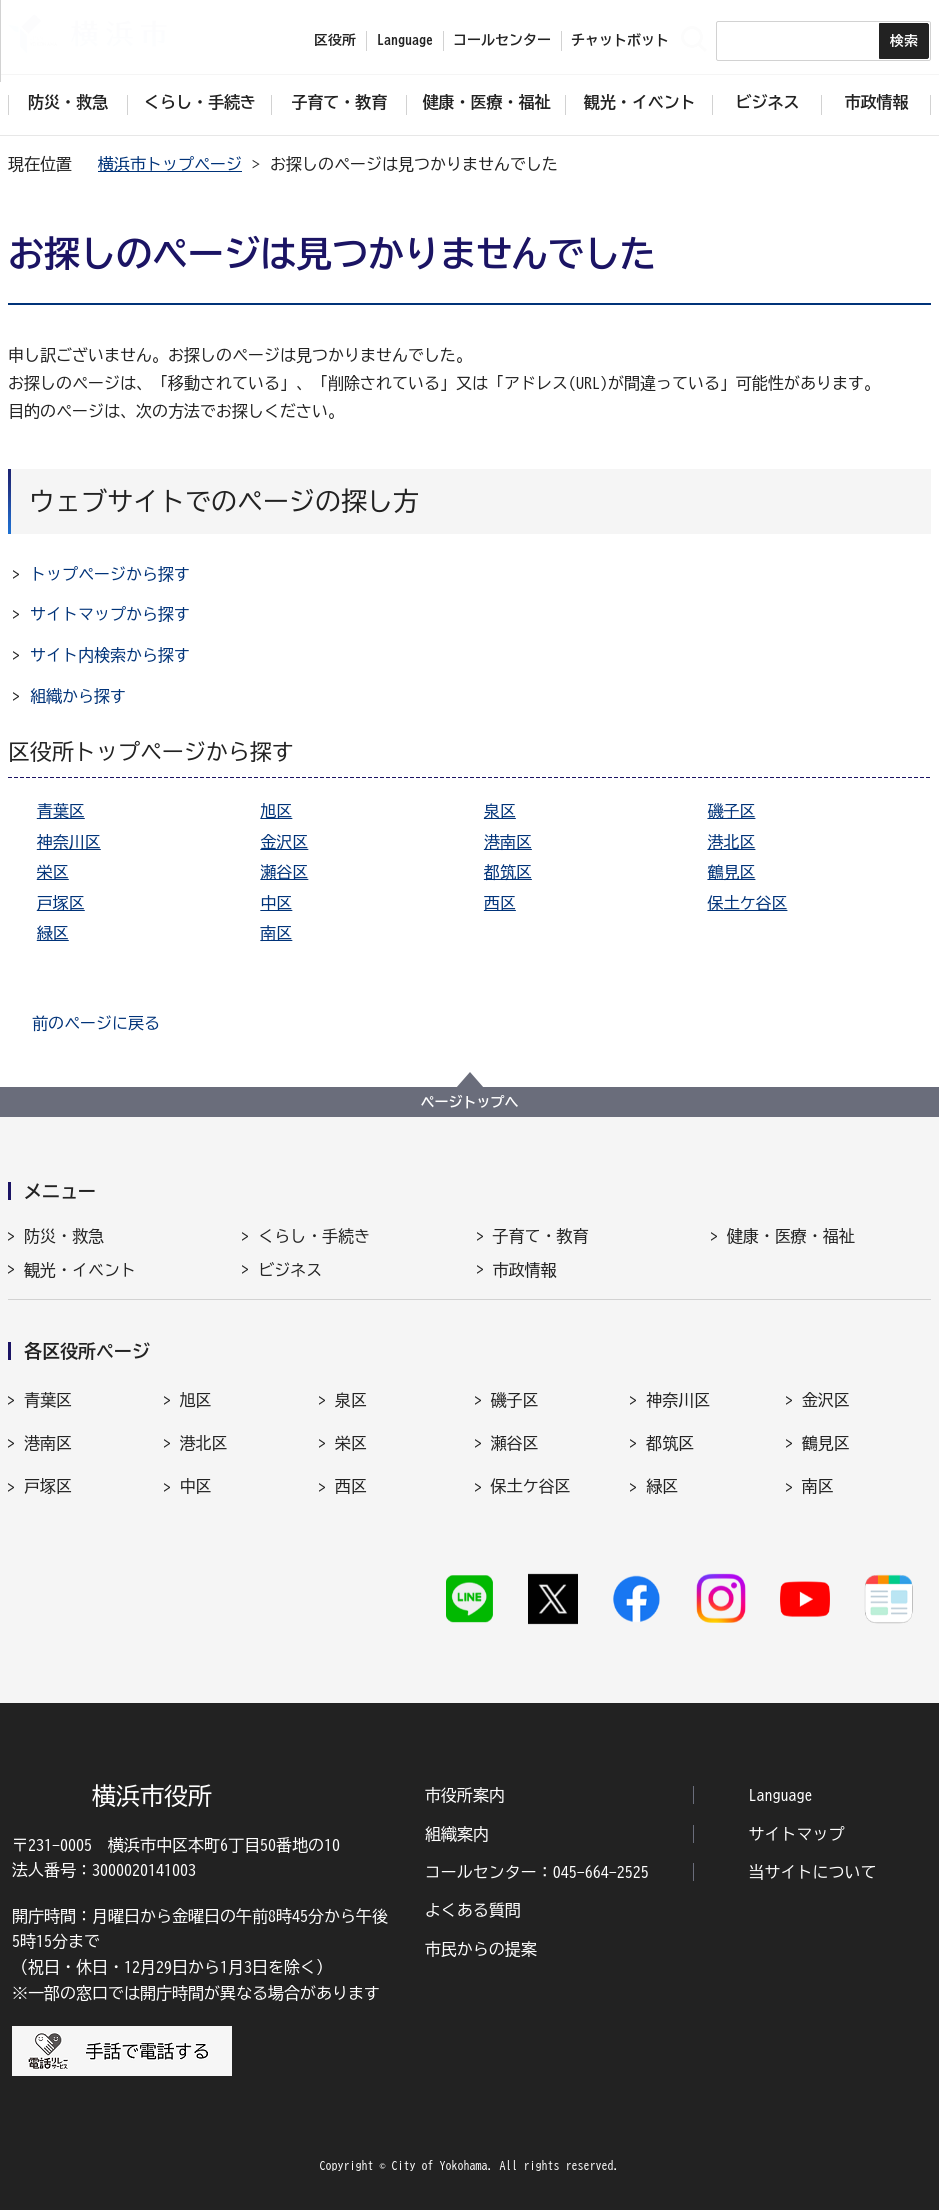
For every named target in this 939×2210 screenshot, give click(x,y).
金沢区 (284, 842)
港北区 (731, 842)
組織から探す (78, 696)
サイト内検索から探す (110, 655)
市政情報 (525, 1270)
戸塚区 (61, 903)
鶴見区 (731, 872)
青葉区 (61, 811)
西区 (500, 903)
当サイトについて (813, 1872)
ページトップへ (470, 1102)
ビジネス (290, 1270)
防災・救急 (64, 1236)
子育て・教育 (541, 1236)
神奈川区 (69, 842)
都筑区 (508, 872)
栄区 (53, 872)
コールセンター (502, 40)
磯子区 (731, 811)
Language (781, 1795)
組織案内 (457, 1834)
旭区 (276, 811)
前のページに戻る (96, 1023)
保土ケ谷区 (747, 903)
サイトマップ (797, 1834)
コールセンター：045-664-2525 (537, 1872)
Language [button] (405, 40)
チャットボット (620, 40)
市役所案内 (465, 1795)
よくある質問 (473, 1910)
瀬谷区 (284, 872)
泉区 (500, 811)
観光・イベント (80, 1270)
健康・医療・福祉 (791, 1236)
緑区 (53, 933)
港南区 (508, 842)
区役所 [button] (335, 40)
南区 (276, 933)
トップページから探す (110, 574)
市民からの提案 (481, 1949)
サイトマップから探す (110, 614)
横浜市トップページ (170, 164)
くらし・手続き (314, 1236)
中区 (276, 903)
